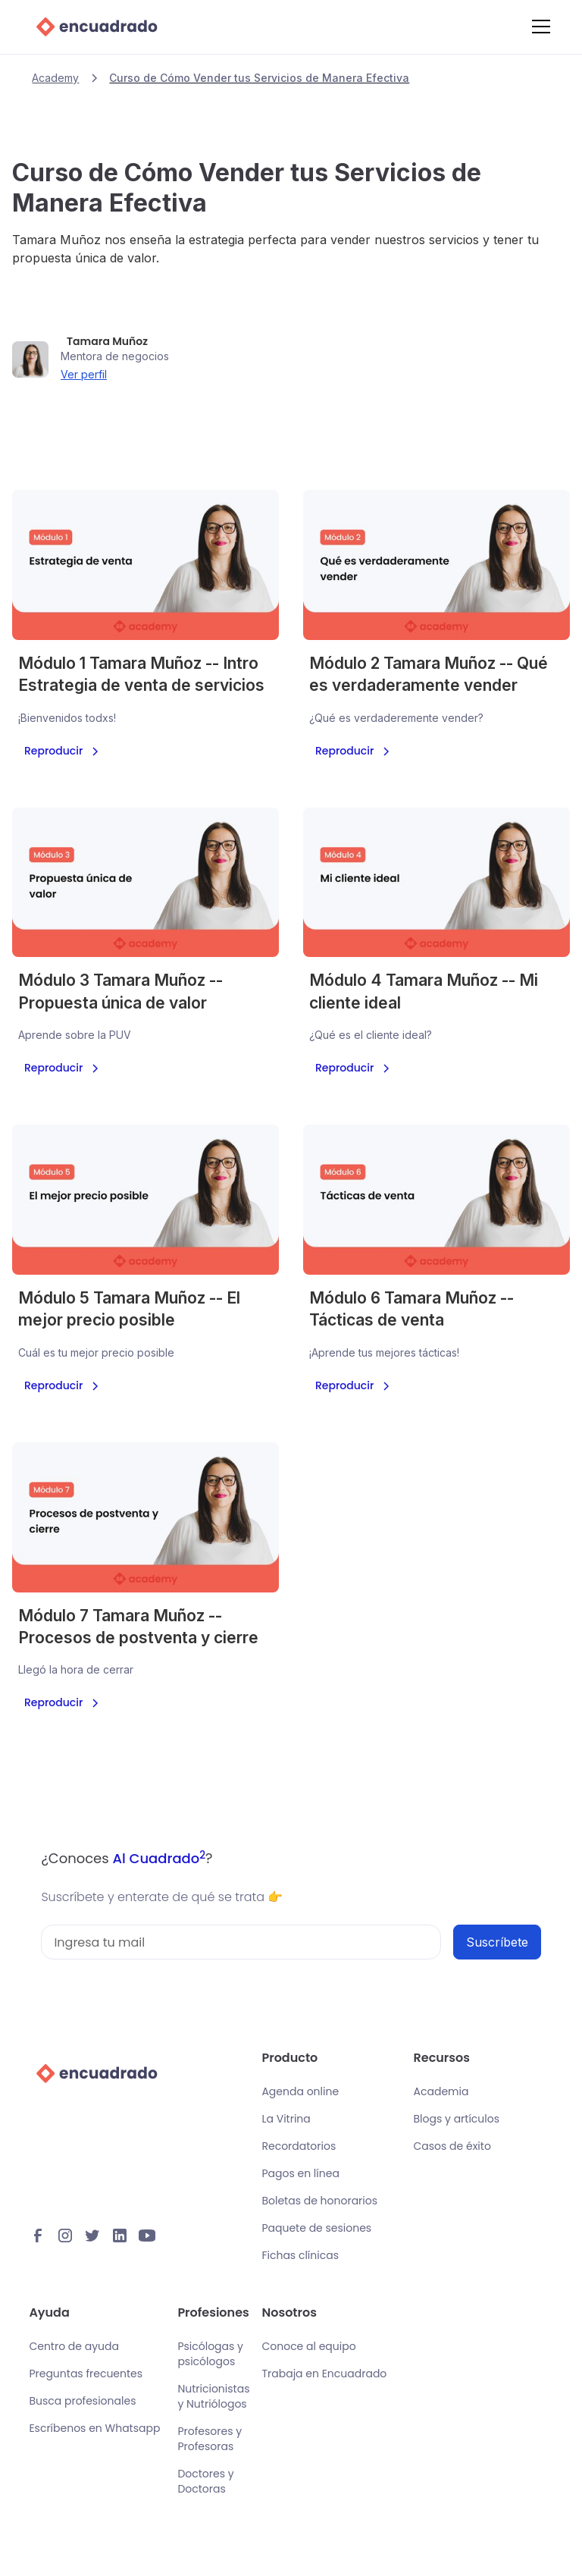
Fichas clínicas (300, 2255)
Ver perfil (84, 374)
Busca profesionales (82, 2400)
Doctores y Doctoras (205, 2481)
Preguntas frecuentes (85, 2373)
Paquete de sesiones (316, 2228)
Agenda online (300, 2091)
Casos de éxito (452, 2146)
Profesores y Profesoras (209, 2439)
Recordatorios (298, 2146)
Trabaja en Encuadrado (323, 2373)
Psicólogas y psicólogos (210, 2354)
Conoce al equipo (308, 2346)
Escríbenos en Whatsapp (94, 2428)
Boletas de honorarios (319, 2200)
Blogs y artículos (457, 2118)
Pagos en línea (300, 2173)
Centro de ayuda (74, 2346)
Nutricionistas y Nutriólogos (213, 2396)
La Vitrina (285, 2118)
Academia (441, 2091)
